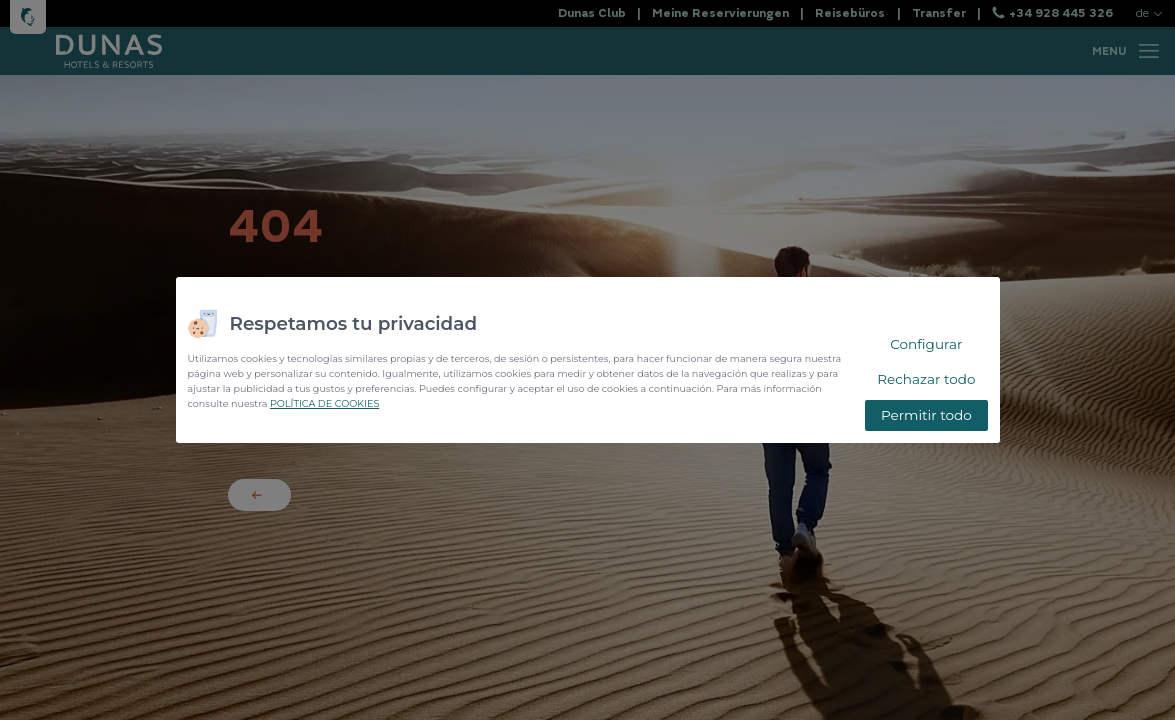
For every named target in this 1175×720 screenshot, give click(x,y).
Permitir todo (926, 415)
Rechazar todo (926, 379)
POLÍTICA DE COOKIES (324, 403)
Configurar (926, 344)
